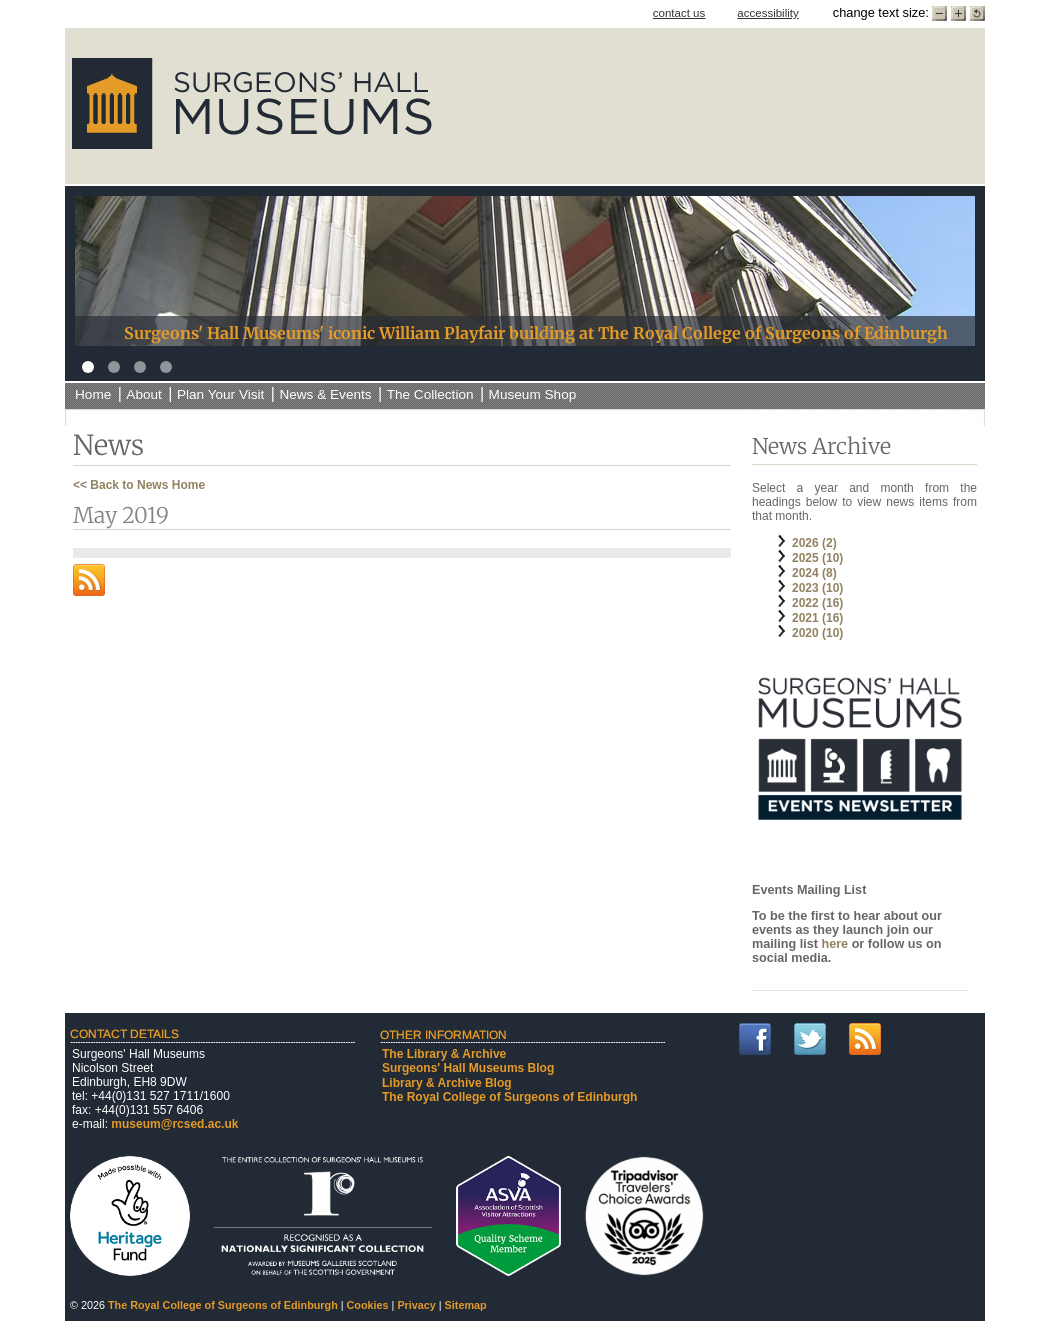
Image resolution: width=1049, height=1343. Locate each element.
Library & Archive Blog (447, 1083)
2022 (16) (817, 603)
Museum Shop (533, 394)
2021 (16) (817, 618)
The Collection (430, 394)
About (144, 394)
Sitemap (466, 1305)
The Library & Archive (444, 1054)
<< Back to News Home (139, 485)
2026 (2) (814, 543)
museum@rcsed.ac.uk (174, 1124)
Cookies (368, 1305)
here (836, 944)
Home (93, 394)
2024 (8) (814, 573)
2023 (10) (817, 588)
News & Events (325, 394)
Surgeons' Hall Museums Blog (468, 1068)
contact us (679, 13)
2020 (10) (817, 633)
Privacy (416, 1305)
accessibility (767, 13)
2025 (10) (817, 558)
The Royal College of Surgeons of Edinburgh (509, 1097)
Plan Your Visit (220, 394)
